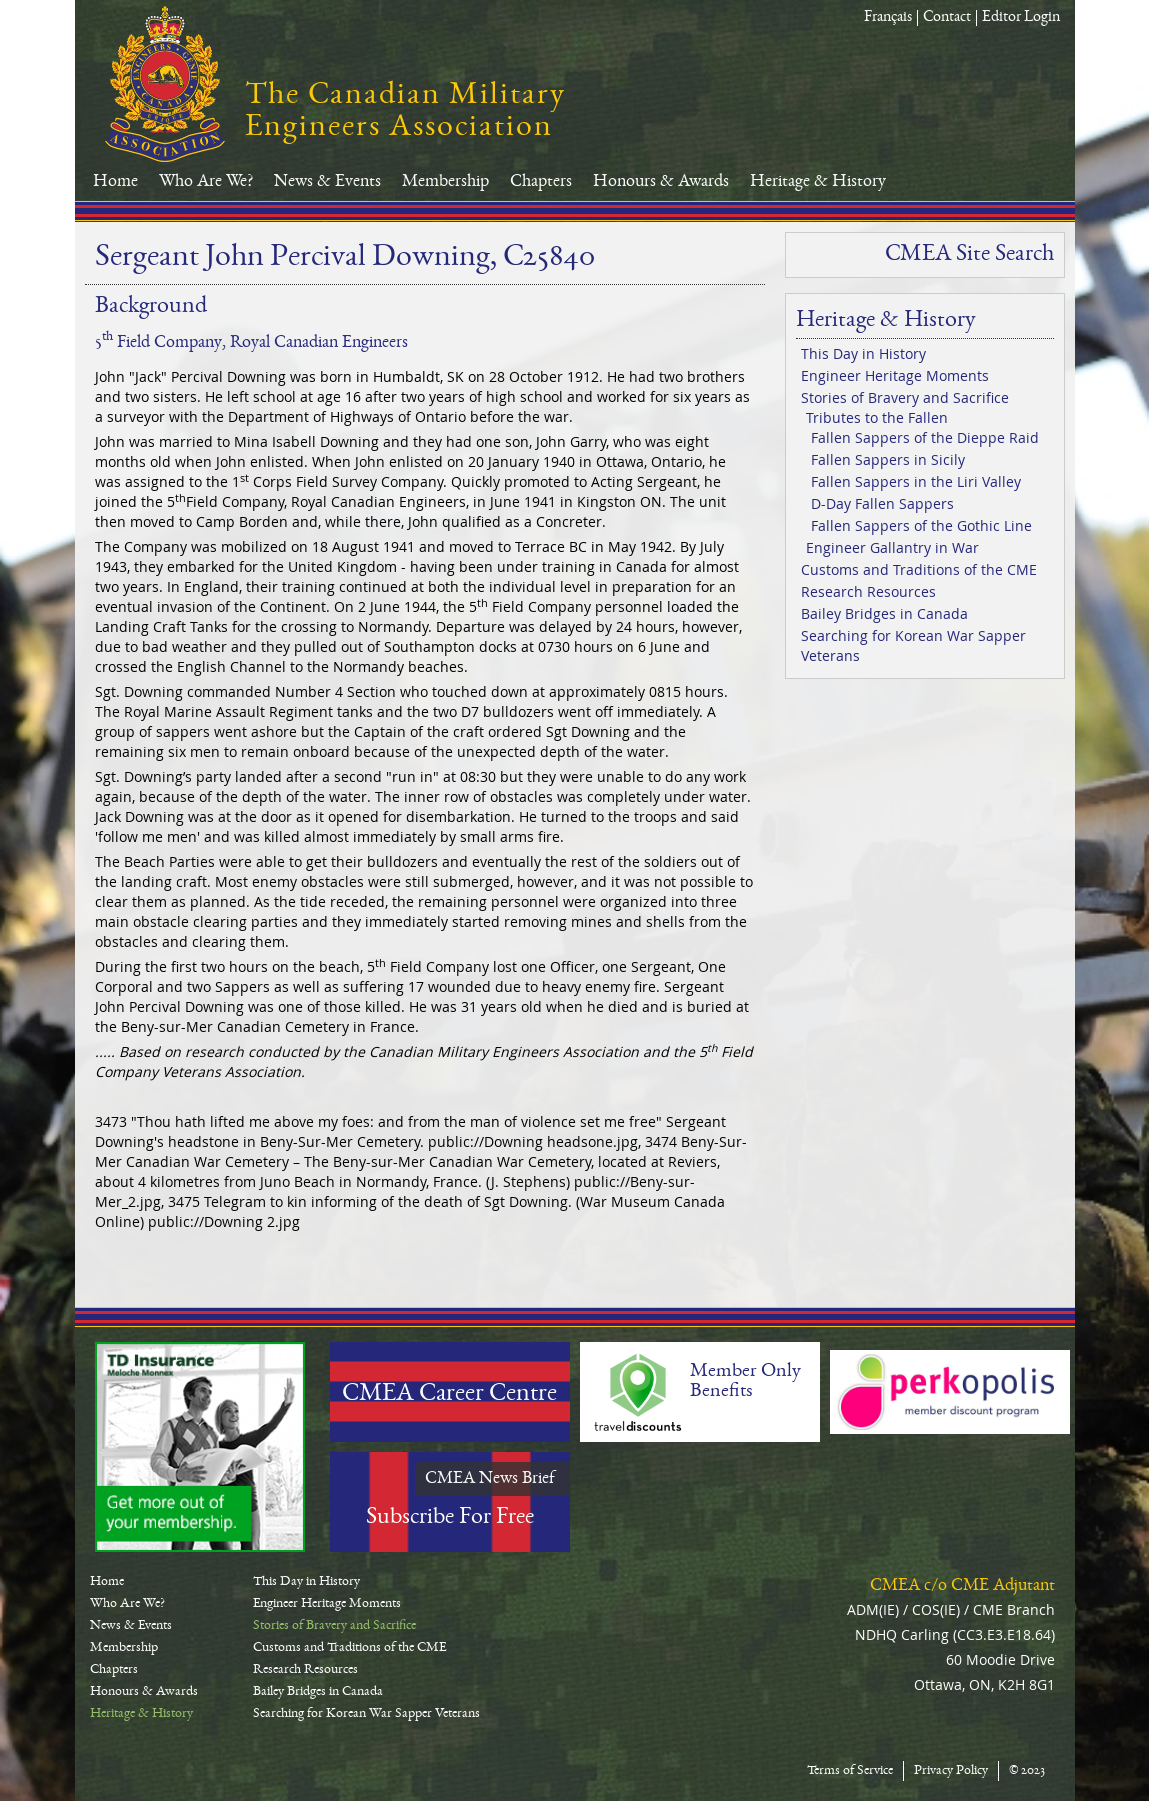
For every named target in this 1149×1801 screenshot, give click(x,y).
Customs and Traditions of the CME (919, 569)
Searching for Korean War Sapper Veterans (913, 645)
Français (888, 18)
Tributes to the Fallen (877, 417)
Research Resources (868, 591)
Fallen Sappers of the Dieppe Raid (925, 437)
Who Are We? (206, 182)
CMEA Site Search (969, 255)
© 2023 (1027, 1771)
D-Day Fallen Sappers (882, 503)
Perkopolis (950, 1392)
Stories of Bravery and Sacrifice (905, 397)
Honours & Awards (661, 182)
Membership (445, 182)
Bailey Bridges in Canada (884, 613)
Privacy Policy (951, 1771)
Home (115, 182)
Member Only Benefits (745, 1382)
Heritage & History (818, 182)
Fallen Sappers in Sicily (888, 459)
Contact (947, 18)
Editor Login (1021, 18)
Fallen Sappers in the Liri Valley (916, 481)
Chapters (541, 182)
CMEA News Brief (490, 1479)
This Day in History (863, 353)
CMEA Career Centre (449, 1395)
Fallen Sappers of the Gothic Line (921, 525)
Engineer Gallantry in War (892, 547)
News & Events (327, 182)
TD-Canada (200, 1447)
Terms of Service (850, 1771)
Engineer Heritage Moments (895, 375)
